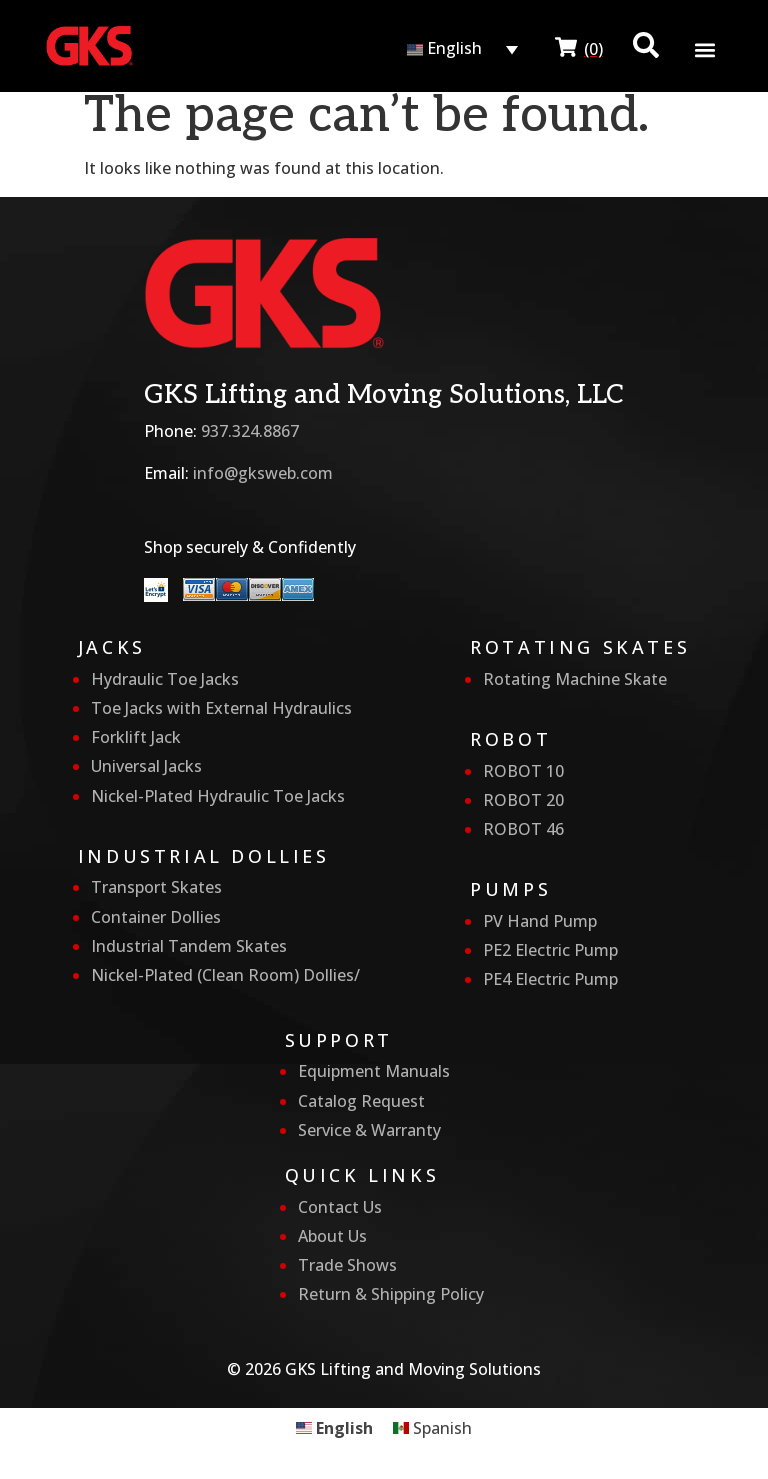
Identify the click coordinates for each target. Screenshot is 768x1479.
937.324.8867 (250, 431)
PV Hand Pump (540, 921)
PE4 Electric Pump (550, 979)
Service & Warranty (369, 1130)
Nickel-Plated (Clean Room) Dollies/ (225, 975)
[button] (705, 49)
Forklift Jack (136, 737)
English (444, 48)
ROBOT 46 (523, 829)
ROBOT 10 (523, 771)
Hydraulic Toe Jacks (165, 679)
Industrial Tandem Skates (189, 946)
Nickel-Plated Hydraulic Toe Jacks (218, 796)
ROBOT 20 (523, 800)
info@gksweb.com (263, 473)
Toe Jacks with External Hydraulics (221, 708)
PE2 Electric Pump (550, 950)
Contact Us (340, 1207)
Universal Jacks (146, 766)
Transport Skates (156, 887)
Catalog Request (361, 1101)
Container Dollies (156, 917)
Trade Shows (347, 1265)
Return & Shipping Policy (391, 1294)
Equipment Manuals (374, 1071)
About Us (332, 1236)
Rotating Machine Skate (575, 679)
